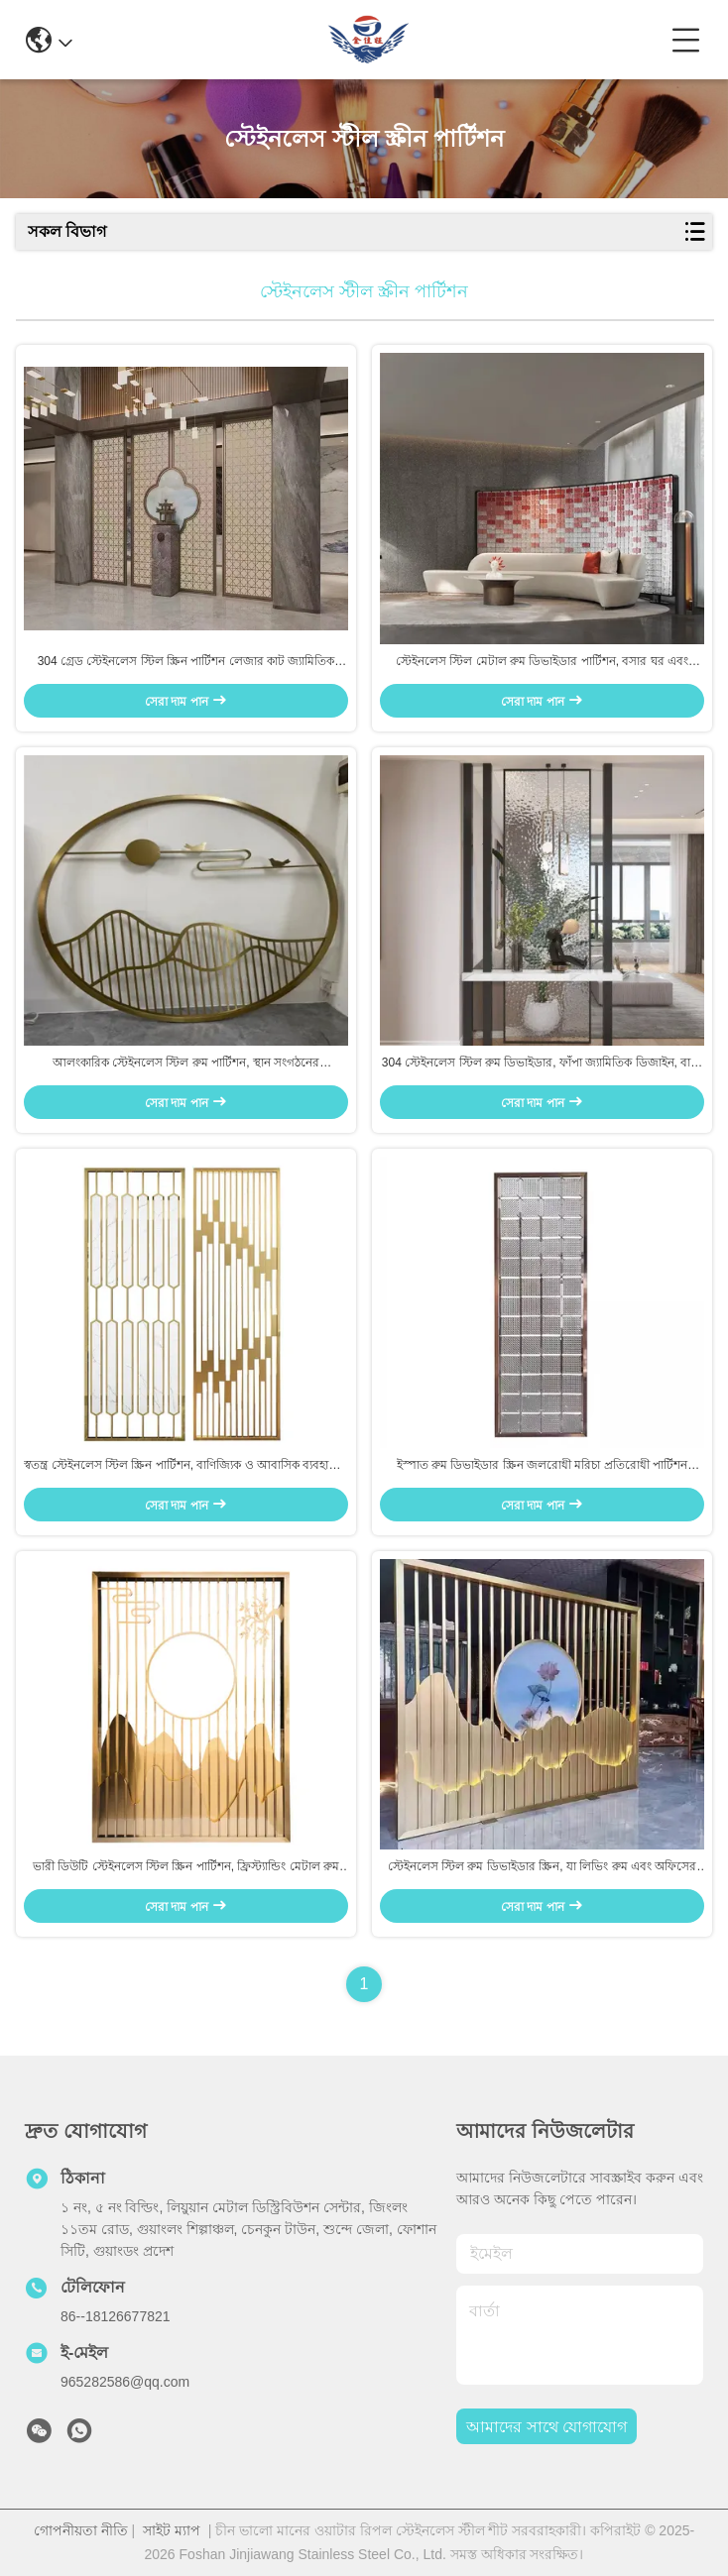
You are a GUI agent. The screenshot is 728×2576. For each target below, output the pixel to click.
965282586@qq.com (125, 2382)
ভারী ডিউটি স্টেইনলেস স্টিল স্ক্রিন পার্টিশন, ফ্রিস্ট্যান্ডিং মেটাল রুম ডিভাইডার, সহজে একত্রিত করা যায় (186, 1867)
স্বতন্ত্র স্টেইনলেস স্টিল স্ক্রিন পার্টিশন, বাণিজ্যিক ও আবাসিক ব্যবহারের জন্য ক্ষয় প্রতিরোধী (185, 1466)
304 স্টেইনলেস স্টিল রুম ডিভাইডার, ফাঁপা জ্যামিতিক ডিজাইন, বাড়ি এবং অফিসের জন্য (542, 1063)
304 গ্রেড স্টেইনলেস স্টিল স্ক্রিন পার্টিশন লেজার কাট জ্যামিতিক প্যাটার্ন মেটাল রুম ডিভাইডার (186, 662)
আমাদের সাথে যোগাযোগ (546, 2426)
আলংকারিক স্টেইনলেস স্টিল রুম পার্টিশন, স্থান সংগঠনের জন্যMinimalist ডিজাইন (186, 1063)
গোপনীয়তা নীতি (81, 2530)
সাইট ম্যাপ (171, 2530)
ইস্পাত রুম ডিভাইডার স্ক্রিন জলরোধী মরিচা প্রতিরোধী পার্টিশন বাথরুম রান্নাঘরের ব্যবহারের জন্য (542, 1466)
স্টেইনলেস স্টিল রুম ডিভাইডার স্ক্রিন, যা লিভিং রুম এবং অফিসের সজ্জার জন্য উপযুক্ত (542, 1867)
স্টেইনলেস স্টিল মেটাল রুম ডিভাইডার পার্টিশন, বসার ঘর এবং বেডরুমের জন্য (542, 662)
